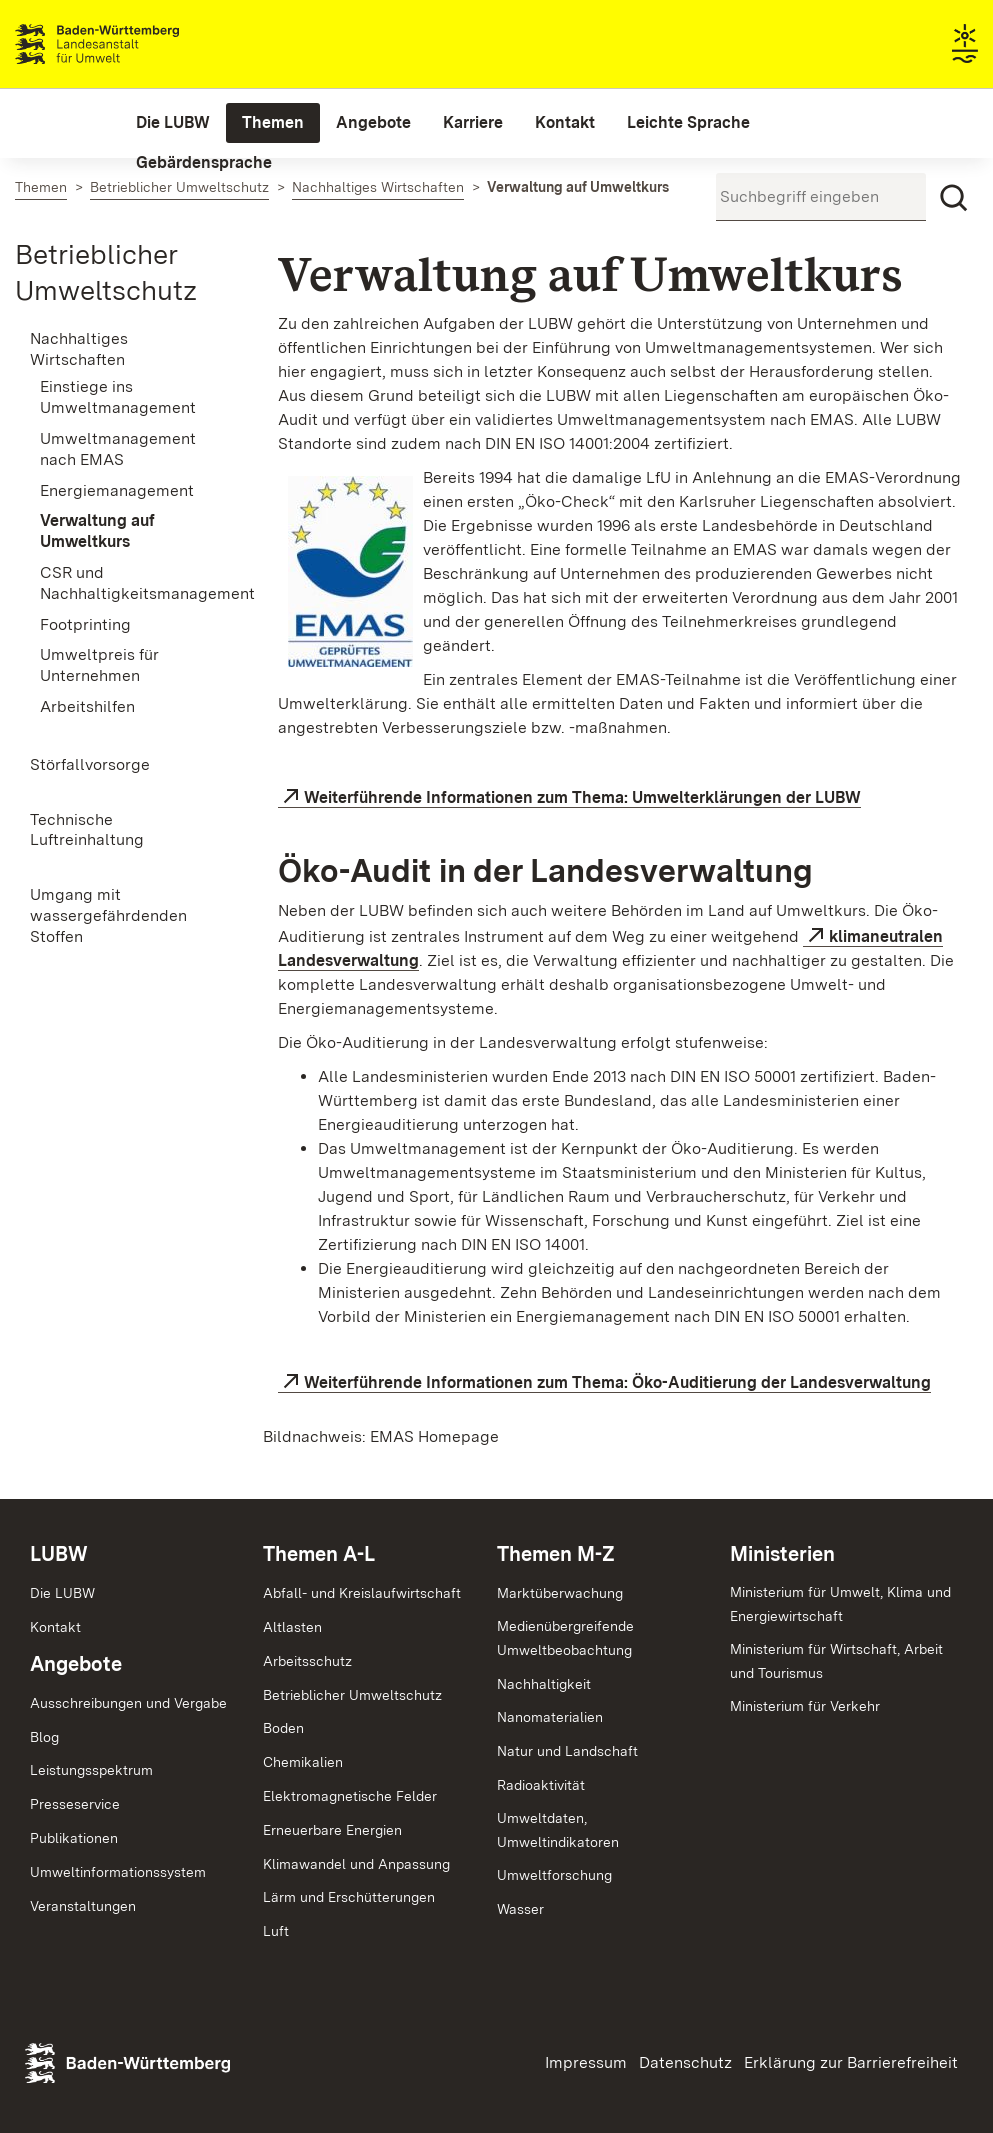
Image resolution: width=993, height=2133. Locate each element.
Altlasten (292, 1627)
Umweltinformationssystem (118, 1872)
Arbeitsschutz (307, 1661)
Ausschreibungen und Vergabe (128, 1703)
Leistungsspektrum (91, 1770)
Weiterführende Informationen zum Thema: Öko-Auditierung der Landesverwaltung (617, 1382)
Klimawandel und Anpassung (356, 1864)
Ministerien (782, 1554)
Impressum (586, 2062)
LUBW (59, 1554)
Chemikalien (303, 1762)
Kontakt (55, 1627)
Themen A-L (319, 1554)
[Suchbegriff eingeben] (821, 197)
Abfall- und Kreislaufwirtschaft (362, 1593)
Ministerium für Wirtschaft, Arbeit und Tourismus (836, 1661)
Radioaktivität (541, 1785)
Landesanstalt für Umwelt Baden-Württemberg (132, 44)
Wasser (520, 1909)
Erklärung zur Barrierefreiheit (851, 2062)
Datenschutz (685, 2062)
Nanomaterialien (550, 1717)
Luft (276, 1931)
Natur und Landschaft (567, 1751)
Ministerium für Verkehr (805, 1706)
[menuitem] (173, 123)
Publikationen (74, 1838)
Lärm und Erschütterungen (349, 1897)
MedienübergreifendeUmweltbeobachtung (565, 1638)
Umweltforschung (554, 1875)
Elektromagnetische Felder (350, 1796)
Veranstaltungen (83, 1906)
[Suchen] (954, 198)
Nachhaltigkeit (544, 1684)
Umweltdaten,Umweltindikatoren (558, 1830)
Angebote (76, 1664)
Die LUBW (62, 1593)
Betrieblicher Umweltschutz (352, 1695)
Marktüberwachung (560, 1593)
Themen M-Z (556, 1554)
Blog (44, 1737)
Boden (283, 1728)
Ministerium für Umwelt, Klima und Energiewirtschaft (840, 1604)
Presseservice (75, 1804)
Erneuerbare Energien (332, 1830)
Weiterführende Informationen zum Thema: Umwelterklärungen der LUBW (582, 797)
